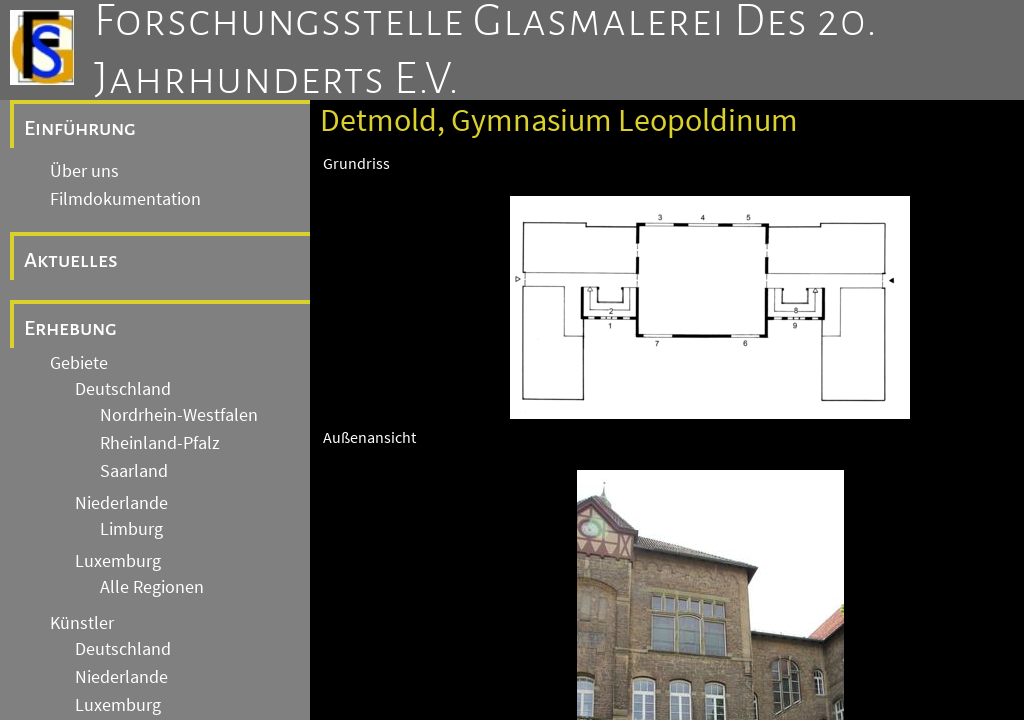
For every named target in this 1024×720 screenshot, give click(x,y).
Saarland (134, 471)
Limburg (131, 529)
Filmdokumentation (125, 199)
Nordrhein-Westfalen (179, 415)
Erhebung (70, 328)
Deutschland (123, 389)
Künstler (82, 623)
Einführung (80, 128)
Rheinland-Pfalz (160, 443)
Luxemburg (118, 561)
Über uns (84, 171)
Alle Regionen (152, 587)
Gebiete (79, 363)
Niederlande (121, 503)
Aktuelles (71, 260)
